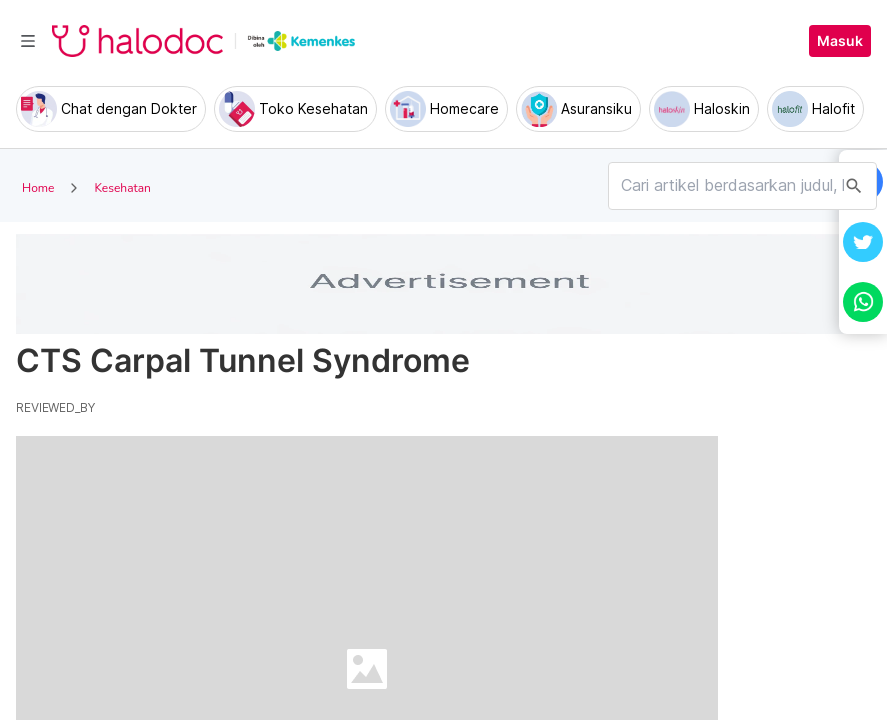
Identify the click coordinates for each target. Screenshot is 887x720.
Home (38, 188)
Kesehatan (122, 188)
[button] (863, 242)
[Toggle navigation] (28, 41)
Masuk (840, 41)
